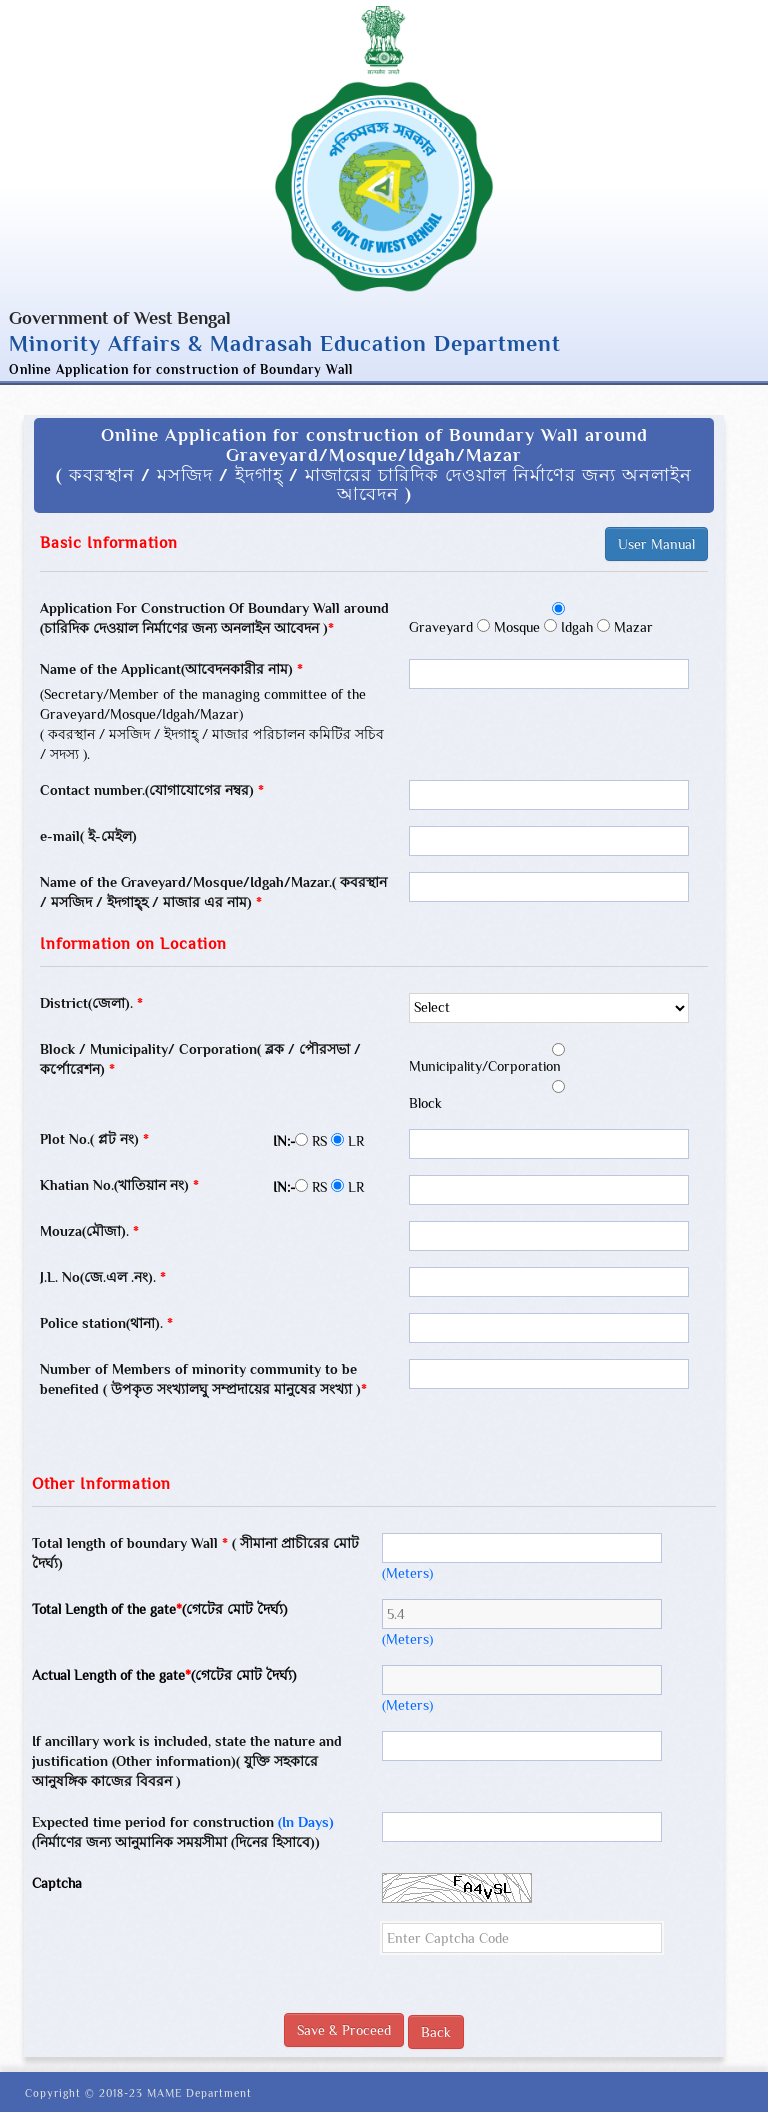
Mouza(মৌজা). (89, 1231)
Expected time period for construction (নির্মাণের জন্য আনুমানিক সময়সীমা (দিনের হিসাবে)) (183, 1832)
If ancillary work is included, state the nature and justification (187, 1761)
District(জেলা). (91, 1003)
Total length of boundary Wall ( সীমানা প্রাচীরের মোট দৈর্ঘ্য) (195, 1553)
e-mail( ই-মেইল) (88, 836)
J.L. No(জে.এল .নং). (103, 1277)
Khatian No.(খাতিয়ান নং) (119, 1185)
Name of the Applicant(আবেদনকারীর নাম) (171, 669)
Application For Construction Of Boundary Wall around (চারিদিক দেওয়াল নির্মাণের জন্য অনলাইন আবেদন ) (214, 618)
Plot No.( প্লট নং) (94, 1139)
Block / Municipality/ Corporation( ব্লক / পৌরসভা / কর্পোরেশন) (200, 1059)
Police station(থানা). (106, 1323)
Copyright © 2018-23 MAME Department (138, 2093)
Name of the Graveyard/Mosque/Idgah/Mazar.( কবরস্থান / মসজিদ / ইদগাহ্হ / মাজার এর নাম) (213, 892)
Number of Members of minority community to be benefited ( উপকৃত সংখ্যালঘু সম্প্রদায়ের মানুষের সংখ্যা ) (203, 1379)
